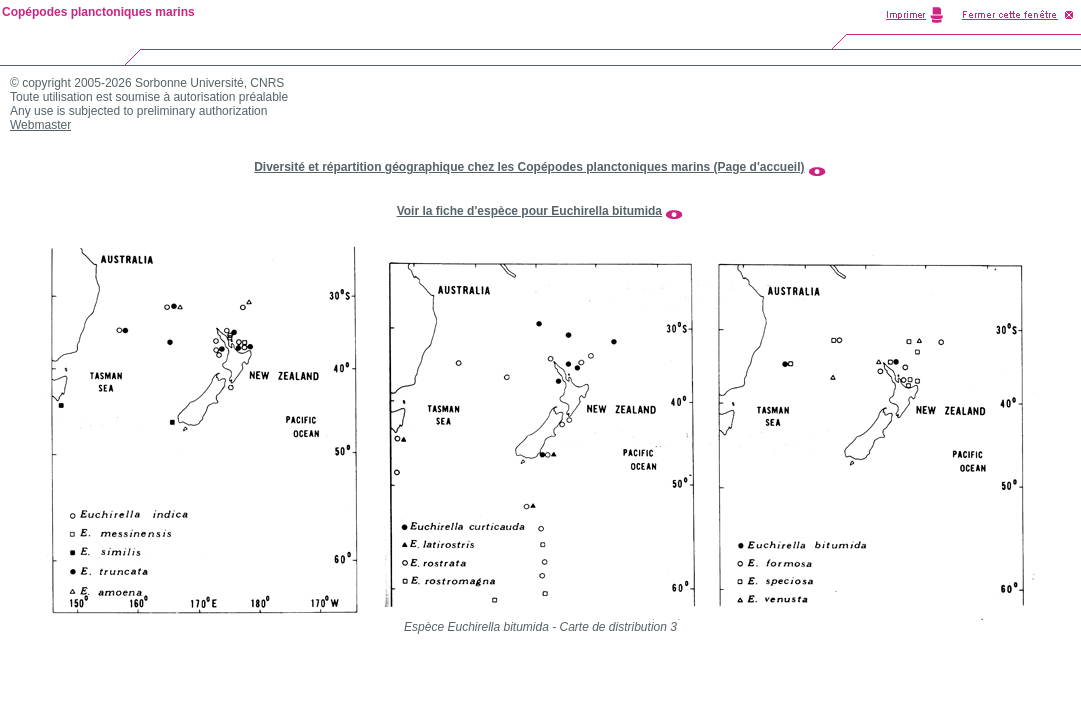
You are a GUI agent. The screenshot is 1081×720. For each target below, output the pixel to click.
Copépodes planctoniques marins (98, 12)
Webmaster (40, 125)
